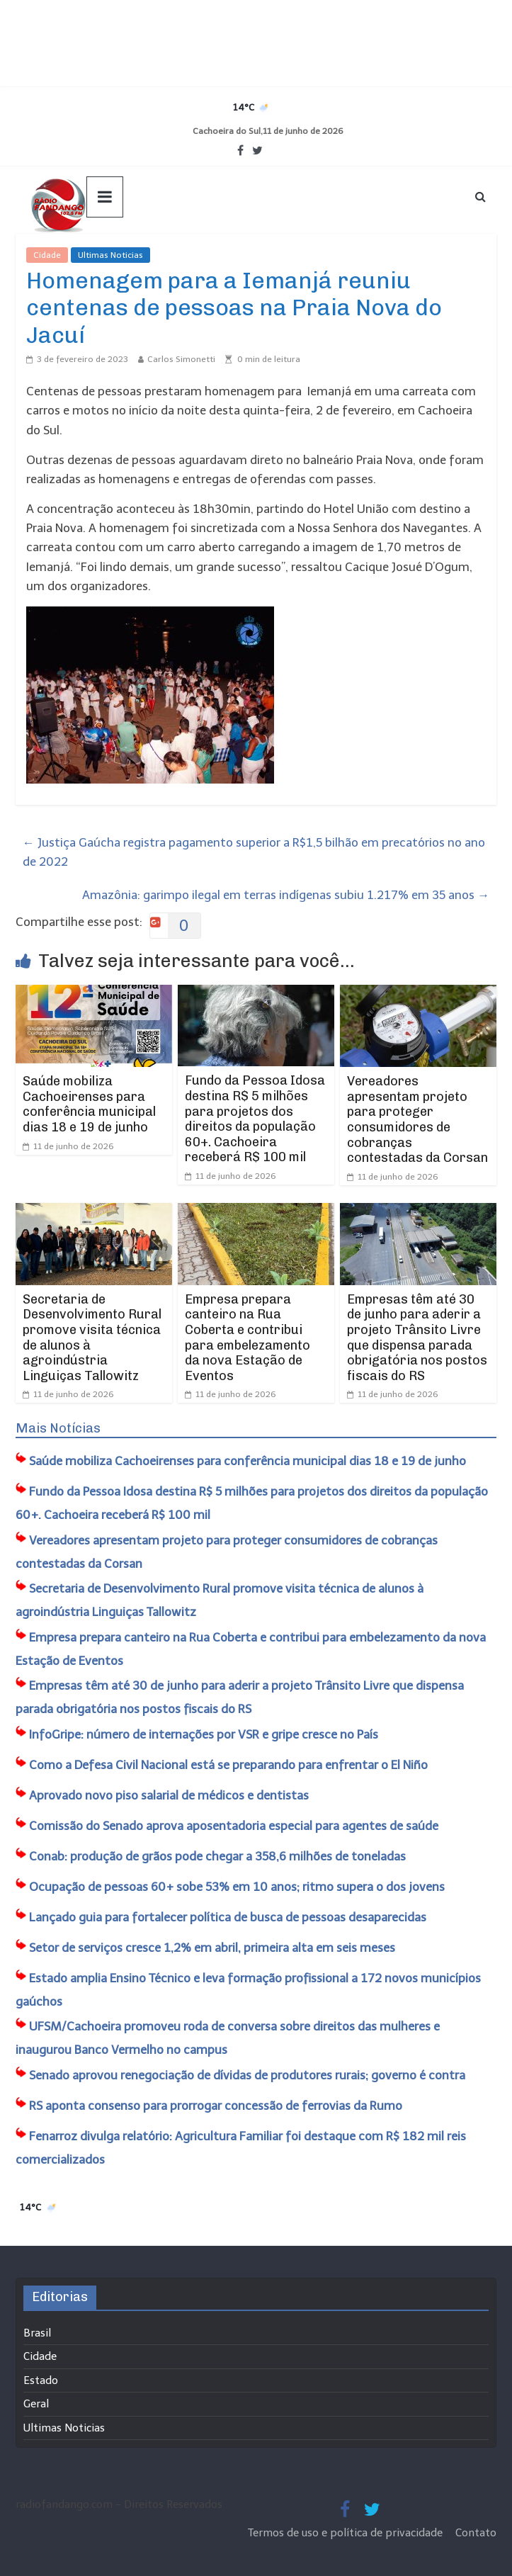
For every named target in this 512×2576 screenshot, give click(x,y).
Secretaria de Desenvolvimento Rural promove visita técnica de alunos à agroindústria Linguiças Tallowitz (92, 1338)
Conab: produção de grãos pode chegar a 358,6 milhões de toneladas (217, 1856)
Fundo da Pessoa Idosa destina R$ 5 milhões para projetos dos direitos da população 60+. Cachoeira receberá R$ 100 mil (255, 1119)
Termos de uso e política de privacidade (346, 2532)
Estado (40, 2380)
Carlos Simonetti (181, 359)
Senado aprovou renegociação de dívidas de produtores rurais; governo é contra (247, 2075)
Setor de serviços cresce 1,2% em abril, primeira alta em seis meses (212, 1948)
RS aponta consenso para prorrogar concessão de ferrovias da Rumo (215, 2105)
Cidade (47, 255)
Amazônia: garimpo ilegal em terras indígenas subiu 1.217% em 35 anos (285, 895)
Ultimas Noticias (110, 255)
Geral (36, 2403)
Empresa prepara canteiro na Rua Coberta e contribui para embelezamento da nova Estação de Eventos (247, 1338)
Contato (475, 2532)
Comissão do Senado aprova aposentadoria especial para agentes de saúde (233, 1826)
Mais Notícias (58, 1428)
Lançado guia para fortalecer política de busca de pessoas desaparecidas (227, 1917)
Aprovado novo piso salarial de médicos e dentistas (169, 1795)
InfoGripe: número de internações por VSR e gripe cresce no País (203, 1734)
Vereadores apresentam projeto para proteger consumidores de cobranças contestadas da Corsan (417, 1119)
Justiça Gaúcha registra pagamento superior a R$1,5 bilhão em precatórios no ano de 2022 (254, 852)
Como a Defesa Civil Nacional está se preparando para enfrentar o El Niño (228, 1765)
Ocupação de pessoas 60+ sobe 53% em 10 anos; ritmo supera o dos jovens (237, 1887)
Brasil (37, 2333)
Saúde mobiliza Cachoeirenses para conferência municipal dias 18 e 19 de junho (89, 1104)
